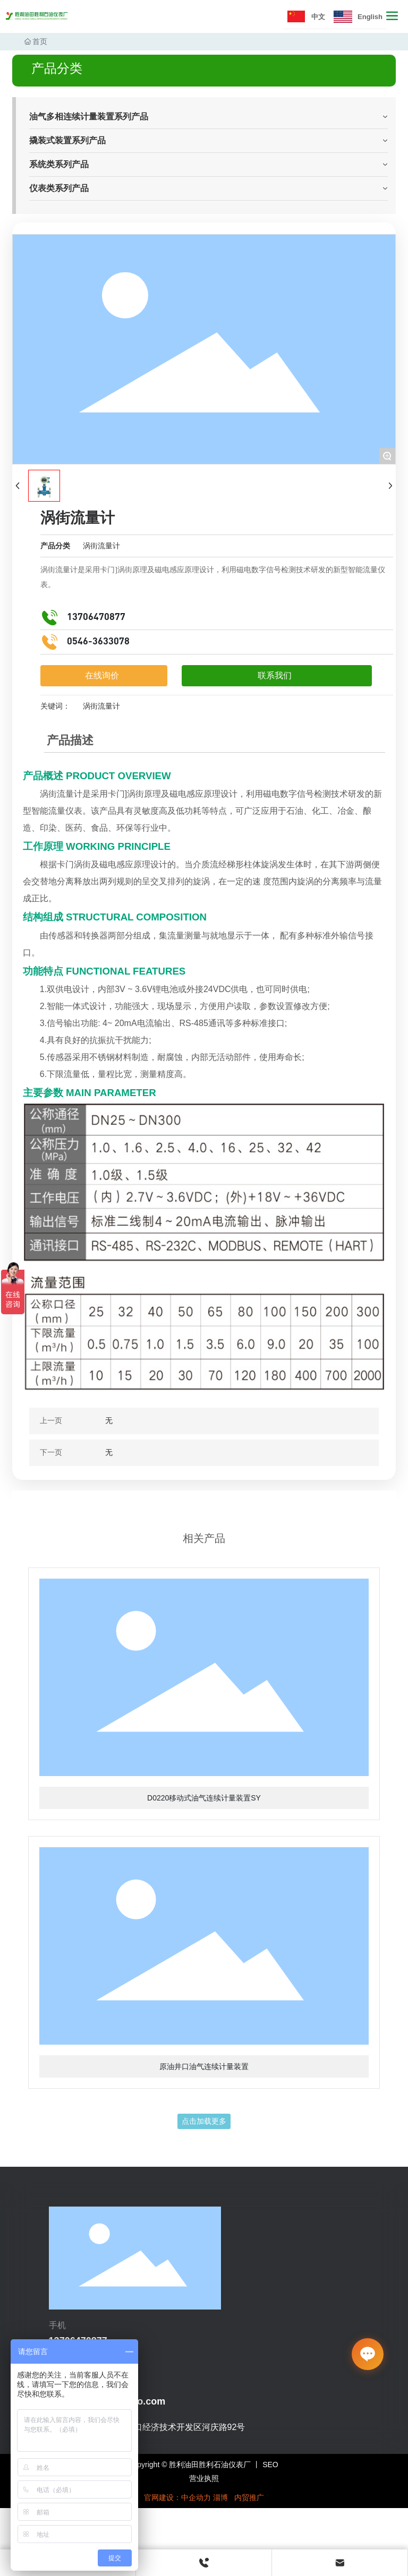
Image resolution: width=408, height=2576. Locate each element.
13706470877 (96, 617)
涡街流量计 (101, 546)
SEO (270, 2464)
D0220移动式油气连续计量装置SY (204, 1798)
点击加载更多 (204, 2121)
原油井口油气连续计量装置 (204, 2066)
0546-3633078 (98, 642)
